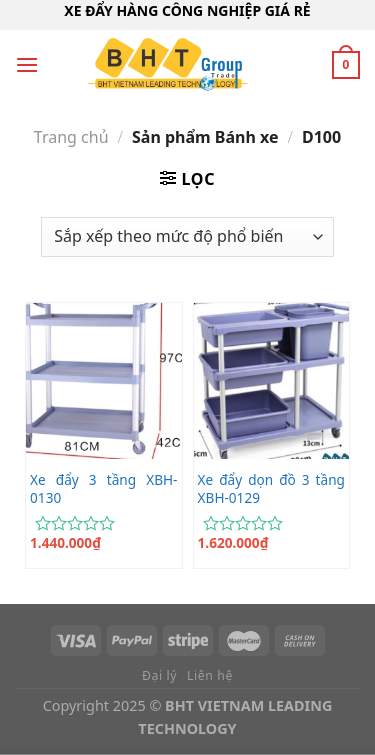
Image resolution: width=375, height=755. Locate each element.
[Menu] (27, 64)
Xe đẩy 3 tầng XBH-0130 (103, 488)
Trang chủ (71, 137)
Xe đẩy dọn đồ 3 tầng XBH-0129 (271, 488)
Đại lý (159, 675)
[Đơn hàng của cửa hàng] (187, 237)
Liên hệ (210, 675)
